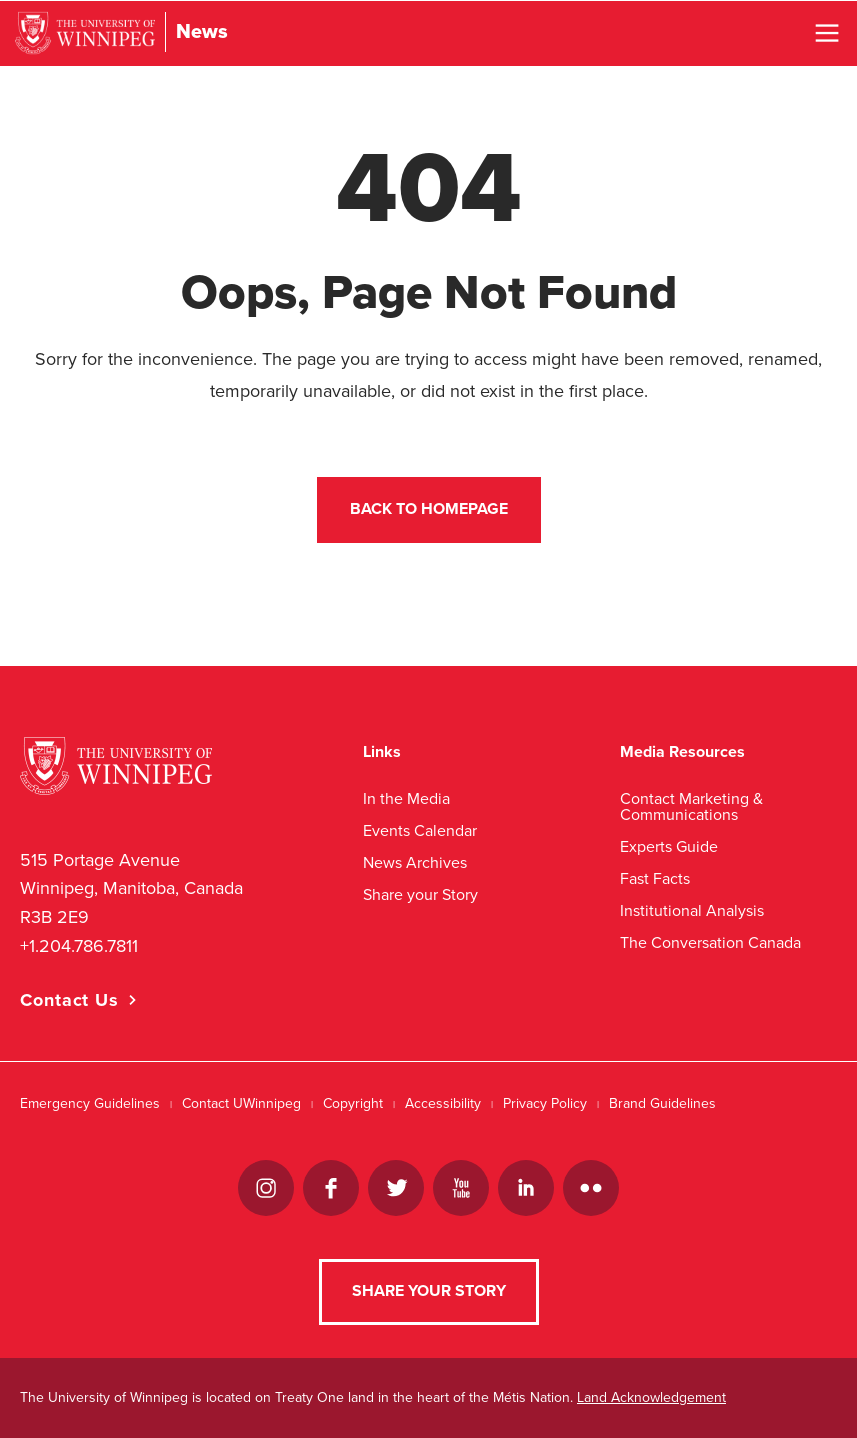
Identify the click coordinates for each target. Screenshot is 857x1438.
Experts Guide (669, 846)
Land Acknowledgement (651, 1397)
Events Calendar (420, 830)
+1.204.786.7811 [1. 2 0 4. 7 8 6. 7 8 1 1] (79, 946)
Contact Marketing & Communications (691, 806)
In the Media (406, 798)
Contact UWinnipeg (241, 1103)
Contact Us (69, 1000)
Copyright (353, 1103)
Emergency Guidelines (90, 1103)
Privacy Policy (545, 1103)
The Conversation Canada (710, 942)
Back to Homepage (429, 509)
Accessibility (443, 1103)
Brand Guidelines (662, 1103)
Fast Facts (655, 878)
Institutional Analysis (692, 910)
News (202, 32)
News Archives (415, 862)
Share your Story (420, 894)
